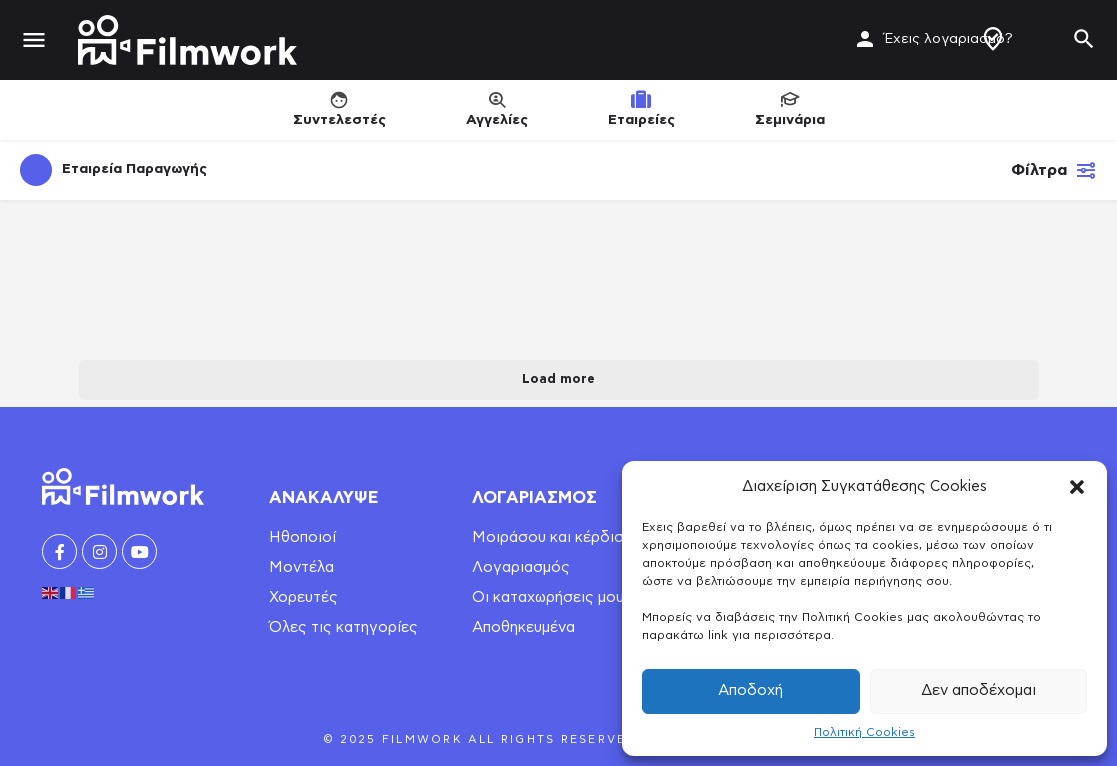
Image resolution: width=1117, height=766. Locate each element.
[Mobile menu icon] (34, 40)
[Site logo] (190, 40)
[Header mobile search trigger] (1084, 39)
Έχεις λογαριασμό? (948, 39)
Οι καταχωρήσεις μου (548, 597)
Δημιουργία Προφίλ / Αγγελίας (993, 39)
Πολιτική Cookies (864, 732)
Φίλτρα (1054, 170)
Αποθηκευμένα (523, 627)
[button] (1077, 487)
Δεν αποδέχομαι (978, 690)
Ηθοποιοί (302, 537)
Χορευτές (303, 597)
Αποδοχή (750, 690)
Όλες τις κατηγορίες (343, 627)
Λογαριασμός (521, 567)
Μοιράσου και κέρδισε (552, 537)
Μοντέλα (301, 567)
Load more (558, 379)
